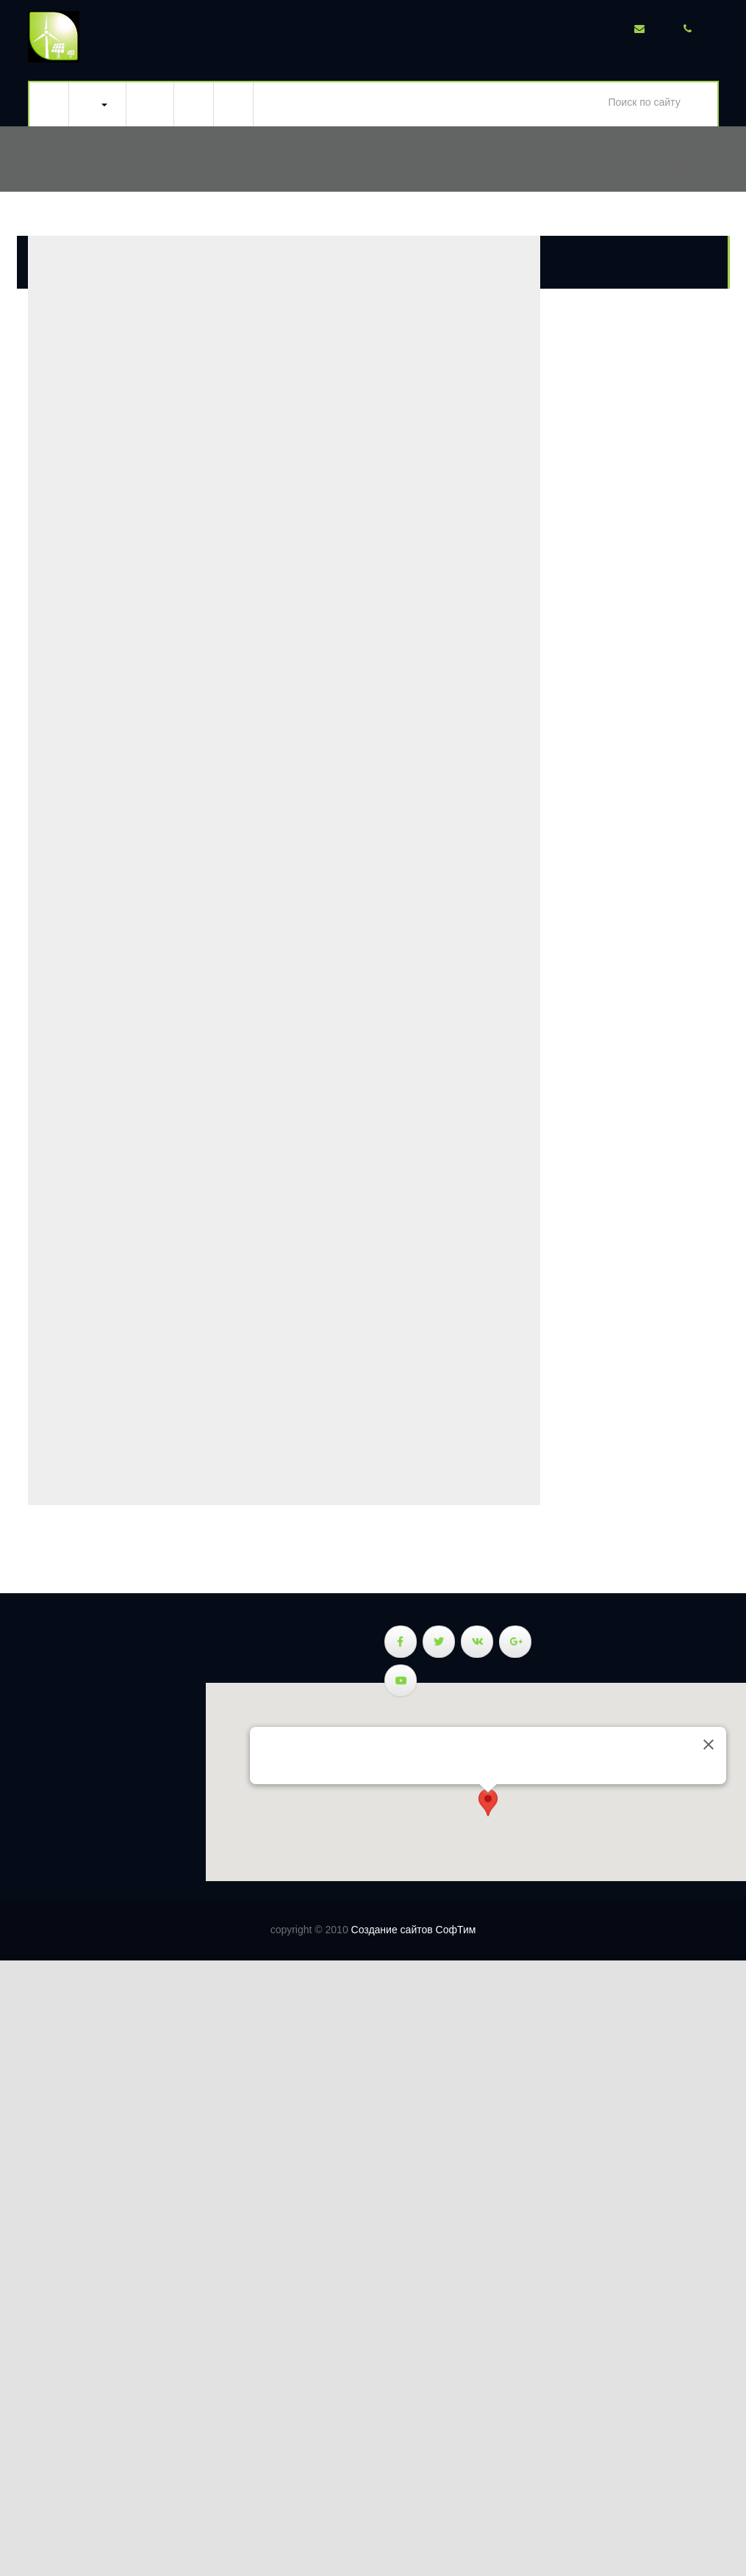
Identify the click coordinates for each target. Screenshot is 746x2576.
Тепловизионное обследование (150, 104)
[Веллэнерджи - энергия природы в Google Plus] (515, 1642)
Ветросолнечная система (97, 104)
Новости (194, 104)
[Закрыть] (708, 1744)
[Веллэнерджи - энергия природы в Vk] (477, 1642)
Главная (49, 104)
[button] (488, 1805)
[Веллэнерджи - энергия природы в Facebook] (400, 1642)
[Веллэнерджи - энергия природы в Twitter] (439, 1642)
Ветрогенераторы (29, 1764)
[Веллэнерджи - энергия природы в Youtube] (400, 1680)
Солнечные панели (29, 1740)
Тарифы (233, 104)
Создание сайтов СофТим (413, 1929)
